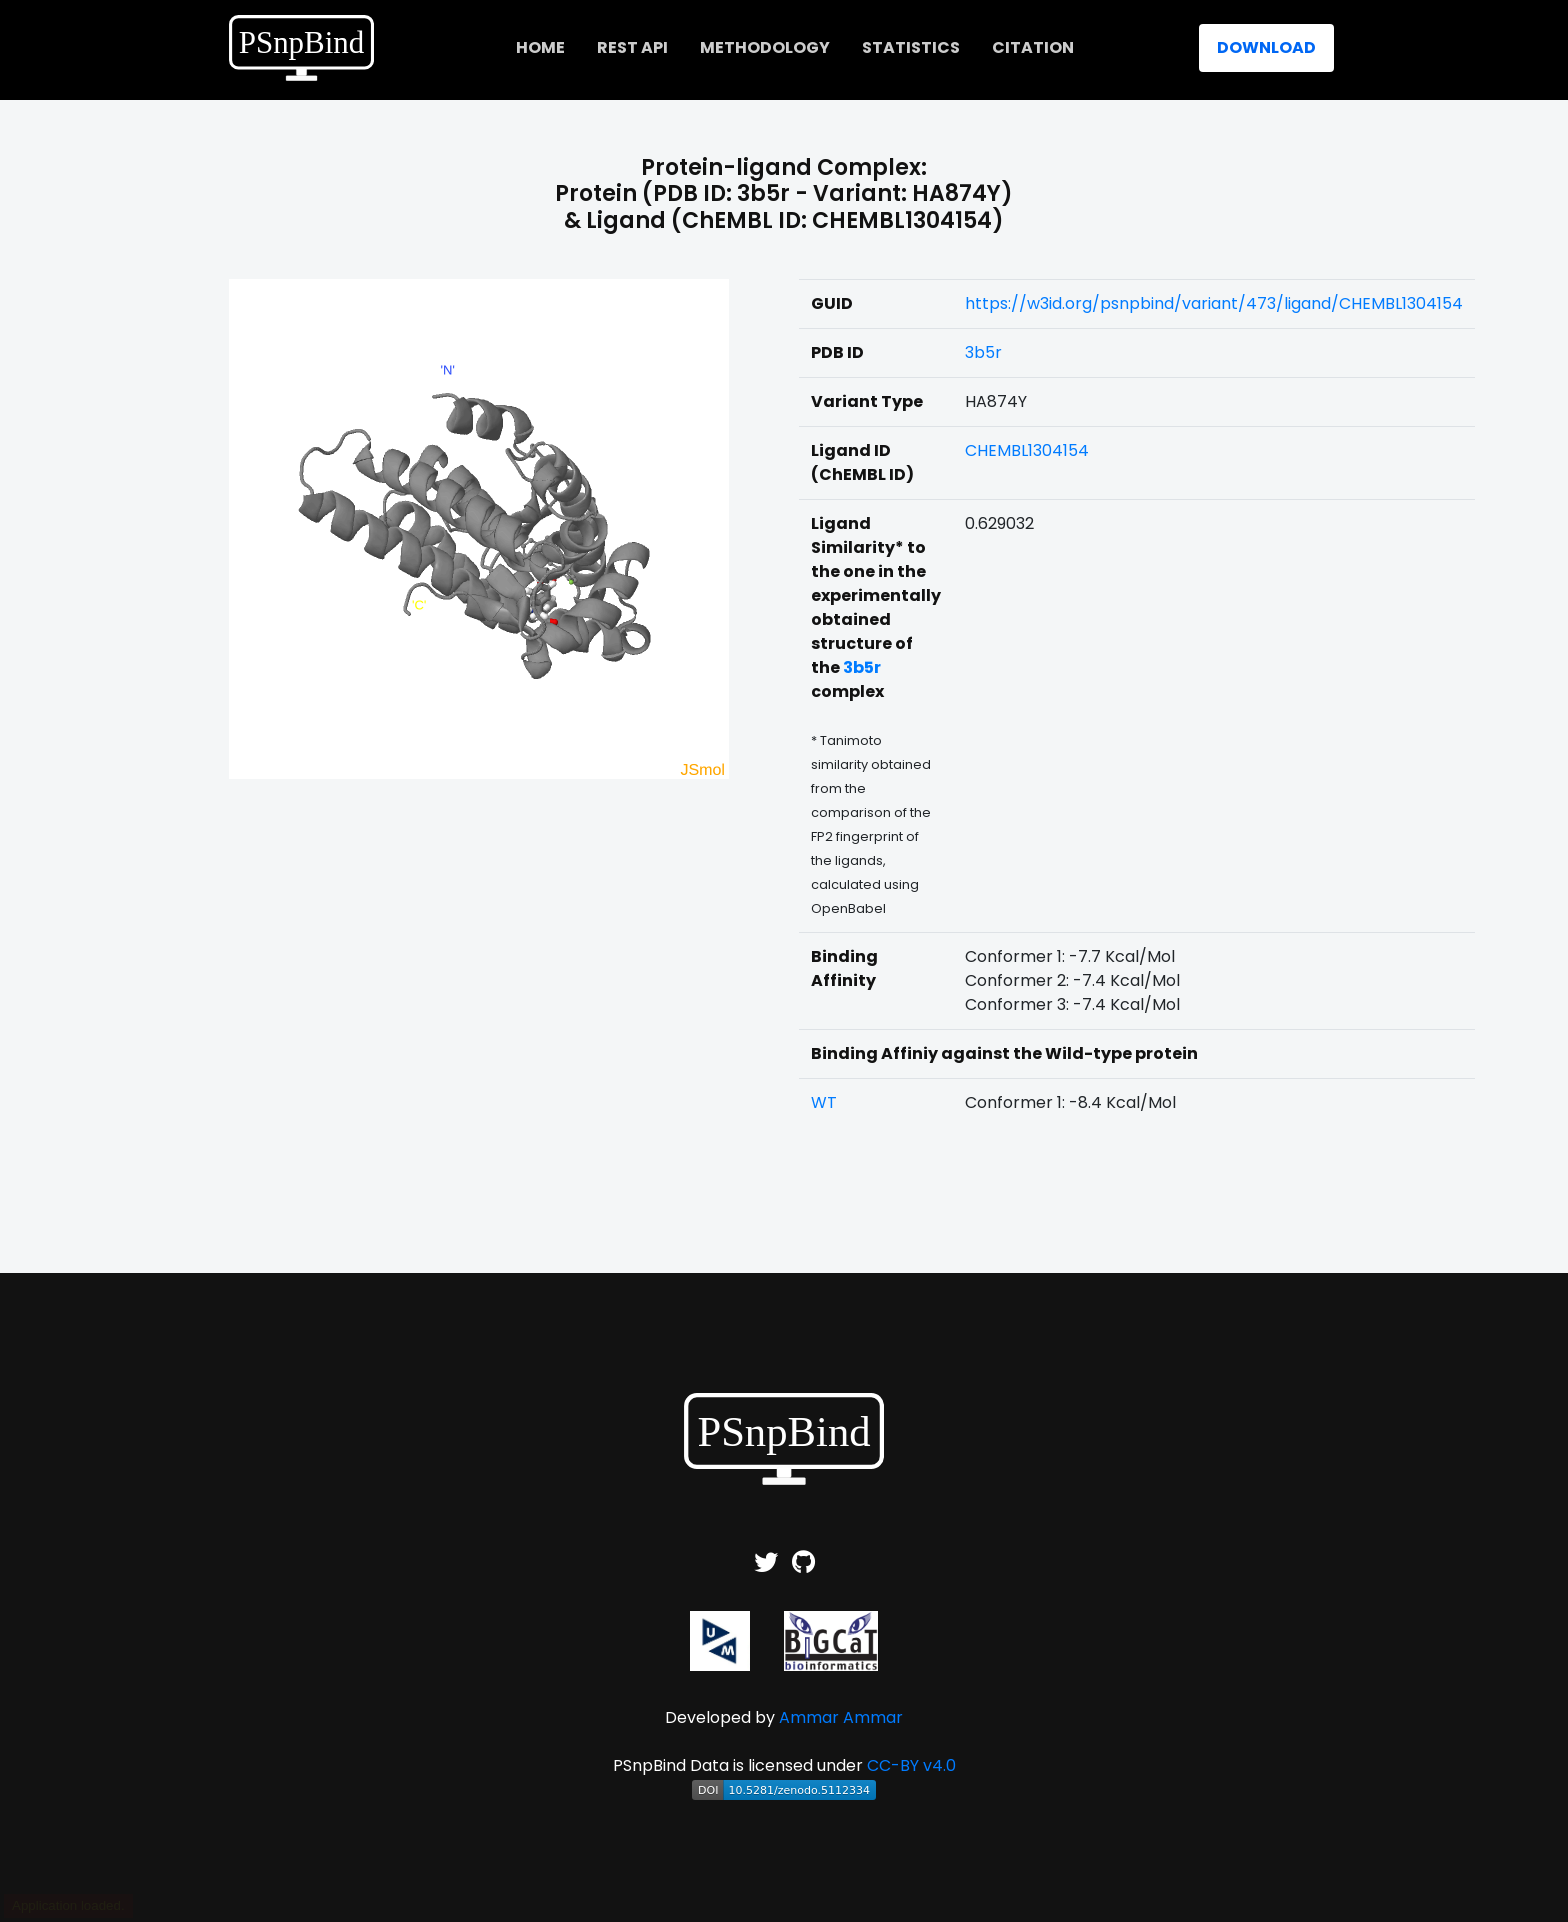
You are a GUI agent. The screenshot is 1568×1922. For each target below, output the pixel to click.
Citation (1033, 47)
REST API (632, 47)
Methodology (765, 47)
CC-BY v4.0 (911, 1765)
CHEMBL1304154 (1027, 450)
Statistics (911, 47)
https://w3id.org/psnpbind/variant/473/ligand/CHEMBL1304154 (1214, 303)
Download (1266, 47)
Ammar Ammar (841, 1717)
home (540, 47)
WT (824, 1102)
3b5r (983, 352)
